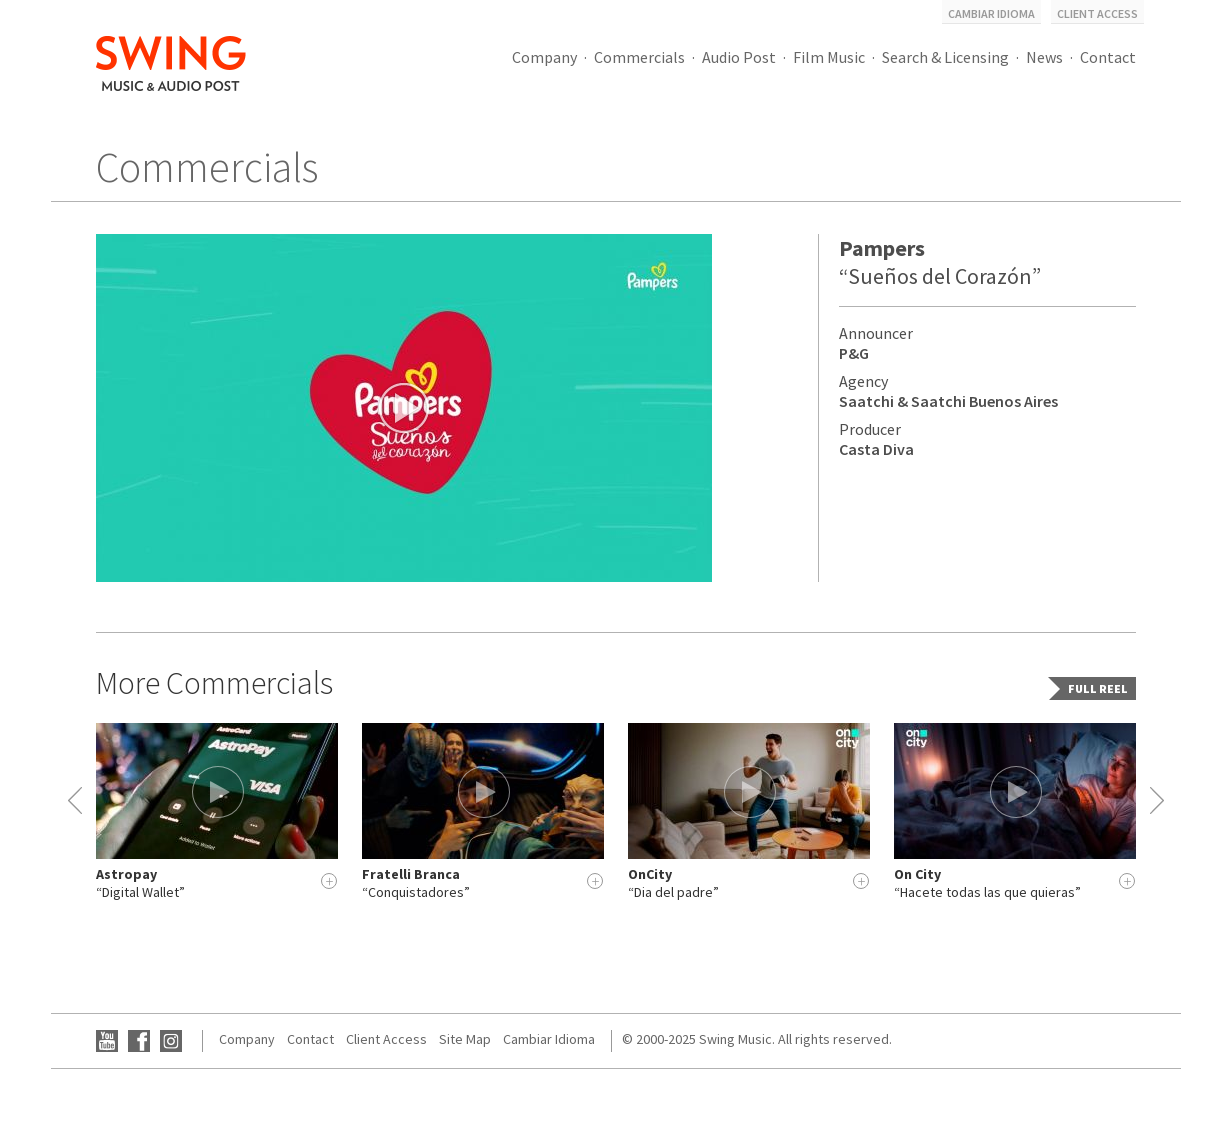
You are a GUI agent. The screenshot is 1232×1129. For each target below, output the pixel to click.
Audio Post (739, 57)
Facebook (139, 1041)
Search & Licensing (945, 57)
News (1044, 57)
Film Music (829, 57)
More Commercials (214, 683)
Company (544, 57)
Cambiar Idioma (991, 13)
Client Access (1097, 13)
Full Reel (1098, 688)
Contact (1108, 57)
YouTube (107, 1041)
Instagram (171, 1041)
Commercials (639, 57)
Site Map (465, 1039)
